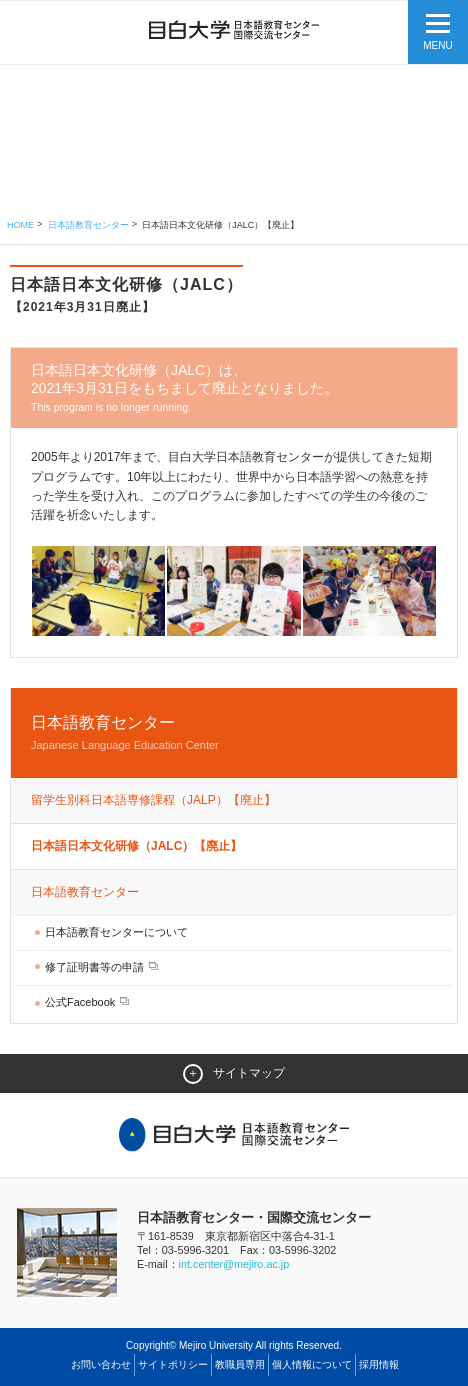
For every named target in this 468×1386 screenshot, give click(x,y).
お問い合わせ (101, 1364)
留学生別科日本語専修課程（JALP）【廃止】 (153, 800)
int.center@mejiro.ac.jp (234, 1264)
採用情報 (379, 1364)
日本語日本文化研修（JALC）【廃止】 (136, 846)
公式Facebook (81, 1002)
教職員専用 (240, 1364)
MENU (437, 45)
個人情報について (312, 1364)
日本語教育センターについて (116, 932)
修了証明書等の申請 (96, 967)
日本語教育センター (88, 225)
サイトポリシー (173, 1364)
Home (20, 225)
